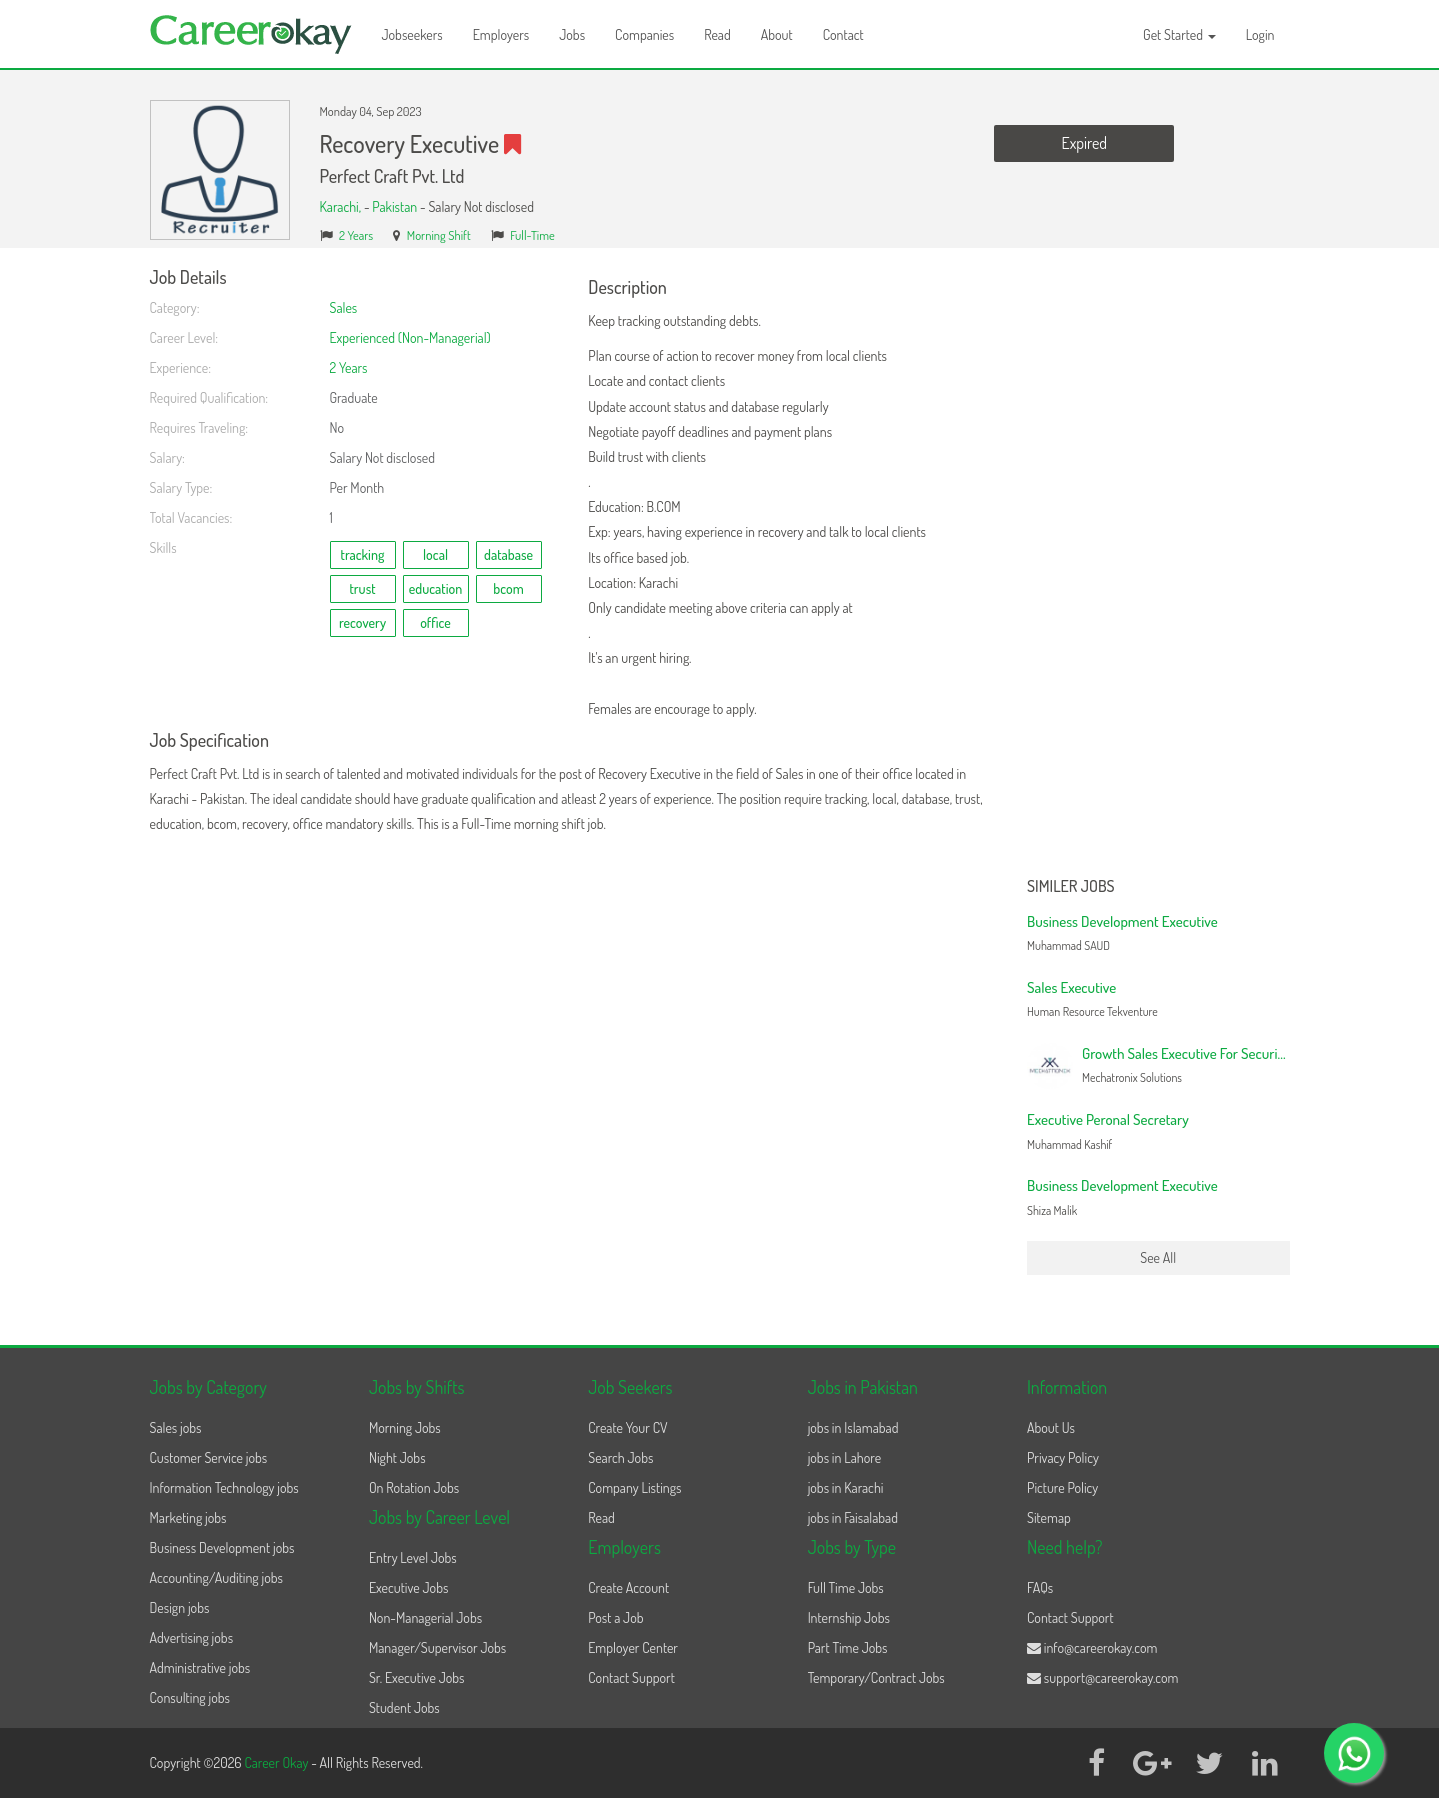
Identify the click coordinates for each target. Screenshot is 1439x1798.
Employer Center (633, 1647)
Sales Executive (1071, 987)
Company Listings (634, 1487)
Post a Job (615, 1617)
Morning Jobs (405, 1427)
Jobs (572, 34)
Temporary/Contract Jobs (876, 1677)
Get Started (1179, 34)
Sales (344, 307)
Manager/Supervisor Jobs (437, 1647)
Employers (501, 34)
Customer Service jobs (209, 1457)
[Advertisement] (1158, 568)
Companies (644, 34)
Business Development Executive (1122, 921)
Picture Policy (1062, 1487)
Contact (843, 34)
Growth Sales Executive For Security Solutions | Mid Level (1245, 1053)
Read (717, 34)
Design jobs (180, 1607)
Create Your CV (627, 1427)
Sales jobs (176, 1427)
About (777, 34)
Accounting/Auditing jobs (216, 1577)
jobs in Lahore (844, 1457)
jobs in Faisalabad (853, 1517)
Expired (1084, 143)
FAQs (1040, 1587)
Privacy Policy (1063, 1457)
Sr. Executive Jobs (417, 1677)
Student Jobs (404, 1707)
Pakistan (394, 206)
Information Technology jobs (224, 1487)
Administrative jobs (200, 1667)
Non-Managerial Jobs (425, 1617)
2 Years (356, 235)
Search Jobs (620, 1457)
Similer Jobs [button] (1071, 887)
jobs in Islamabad (853, 1427)
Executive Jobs (408, 1587)
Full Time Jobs (846, 1587)
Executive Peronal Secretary (1108, 1119)
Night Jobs (397, 1457)
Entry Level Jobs (413, 1557)
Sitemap (1049, 1517)
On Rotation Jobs (414, 1487)
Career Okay (277, 1762)
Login (1260, 34)
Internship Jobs (849, 1617)
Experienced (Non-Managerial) (410, 337)
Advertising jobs (192, 1637)
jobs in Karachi (846, 1487)
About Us (1051, 1427)
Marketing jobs (188, 1517)
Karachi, (342, 206)
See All (1158, 1257)
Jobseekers (412, 34)
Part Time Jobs (848, 1647)
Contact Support (631, 1677)
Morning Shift (439, 235)
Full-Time (532, 235)
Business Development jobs (222, 1547)
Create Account (628, 1587)
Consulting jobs (190, 1697)
